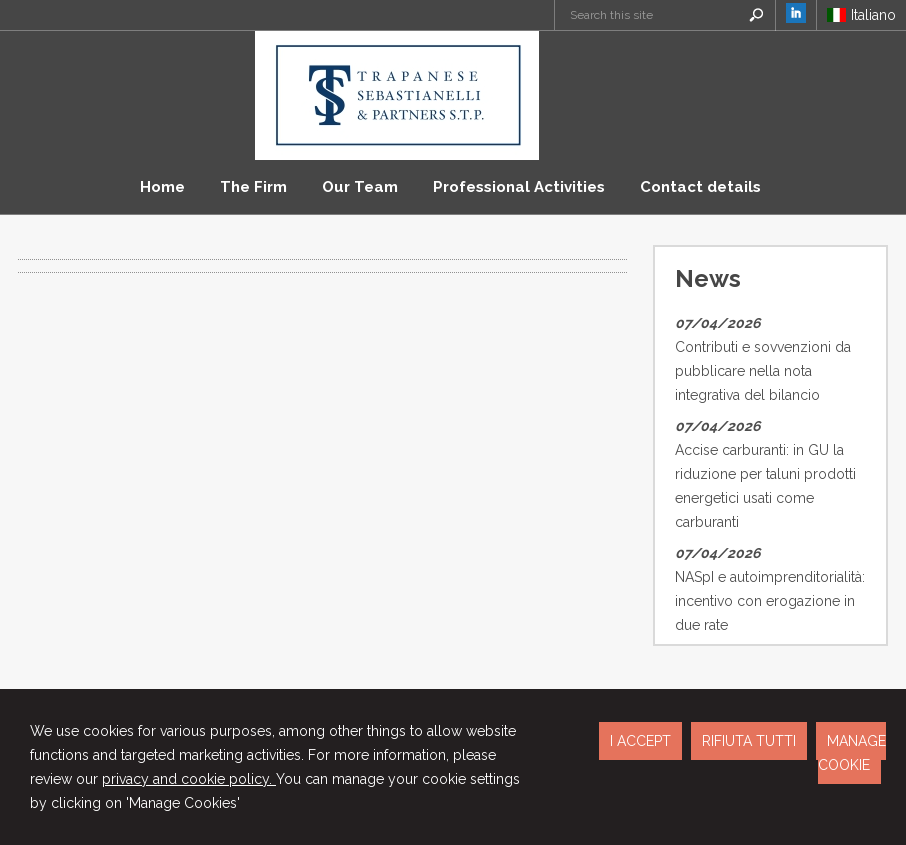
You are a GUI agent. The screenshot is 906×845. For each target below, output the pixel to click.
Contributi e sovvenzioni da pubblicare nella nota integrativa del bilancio (763, 371)
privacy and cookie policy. (189, 779)
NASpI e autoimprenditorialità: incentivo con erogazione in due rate (770, 601)
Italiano (861, 15)
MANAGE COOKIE (852, 753)
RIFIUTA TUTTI (749, 741)
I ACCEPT (640, 741)
